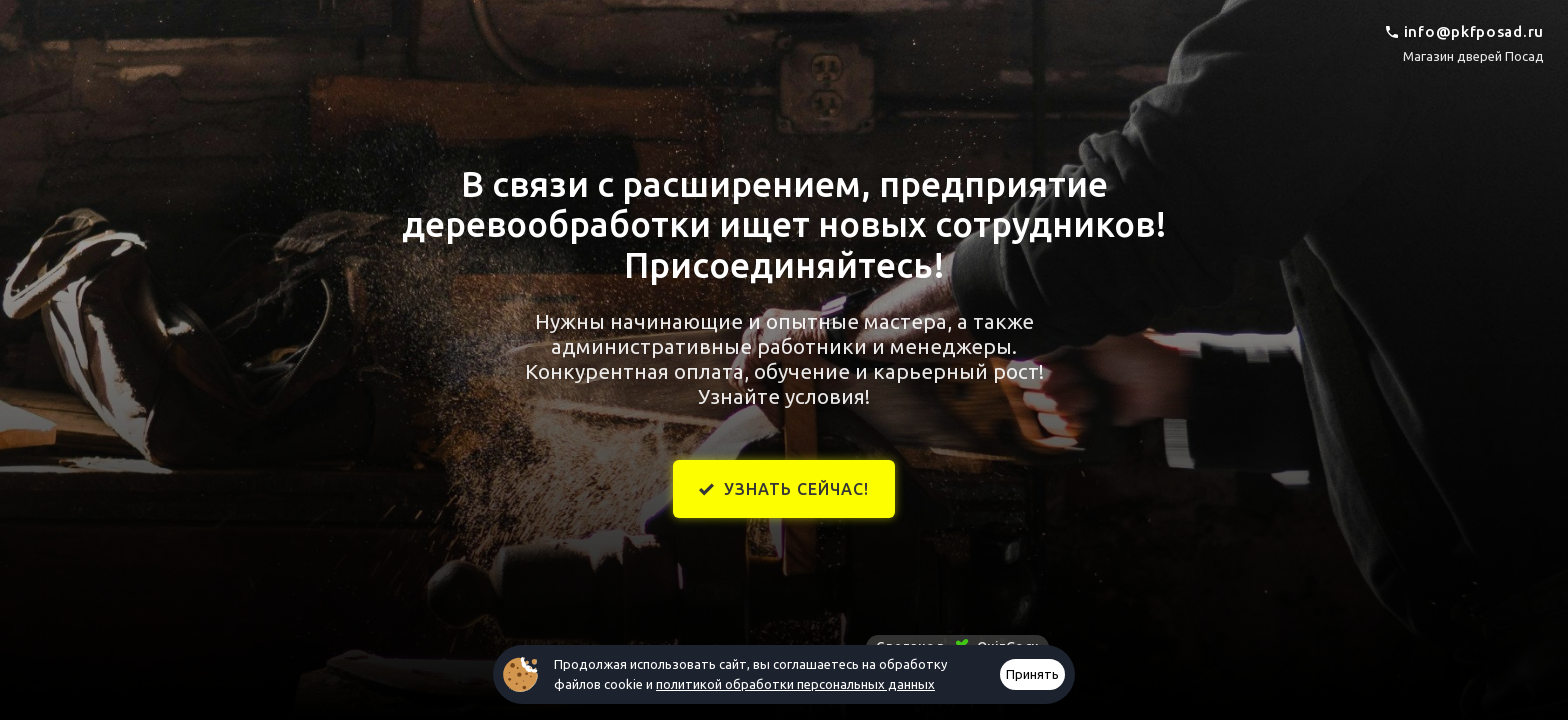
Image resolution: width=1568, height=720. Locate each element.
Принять (1032, 674)
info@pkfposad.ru (1474, 31)
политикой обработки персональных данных (795, 684)
